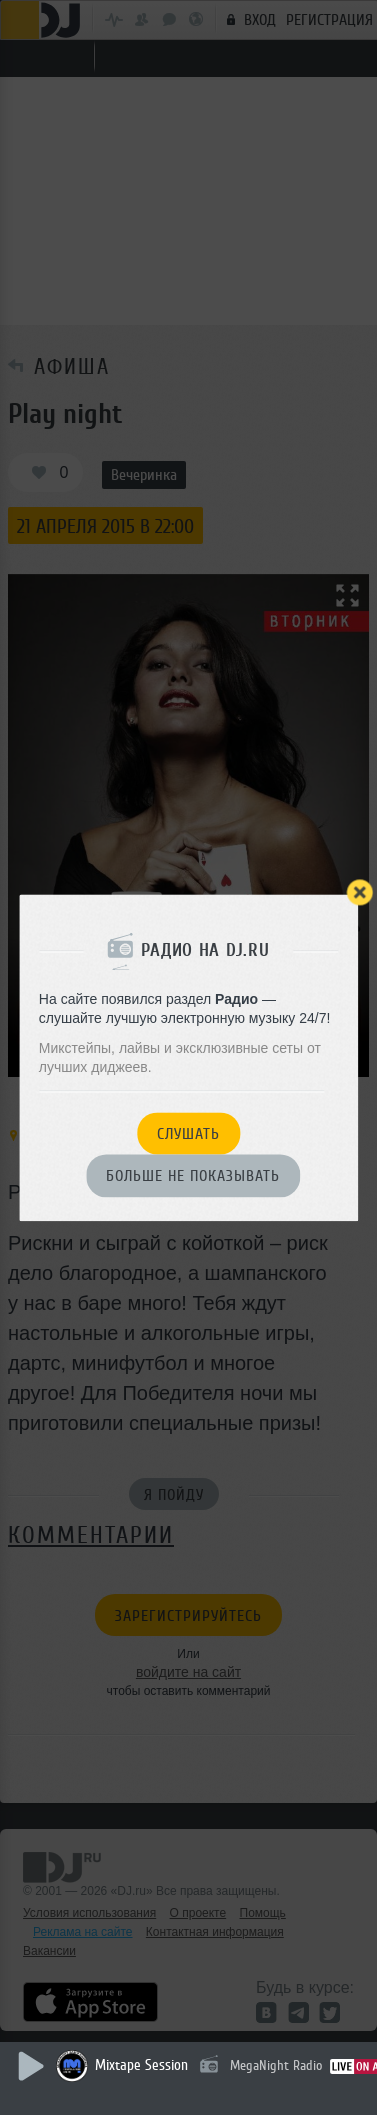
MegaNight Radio (276, 2065)
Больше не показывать (193, 1177)
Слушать (188, 1134)
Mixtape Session (141, 2065)
